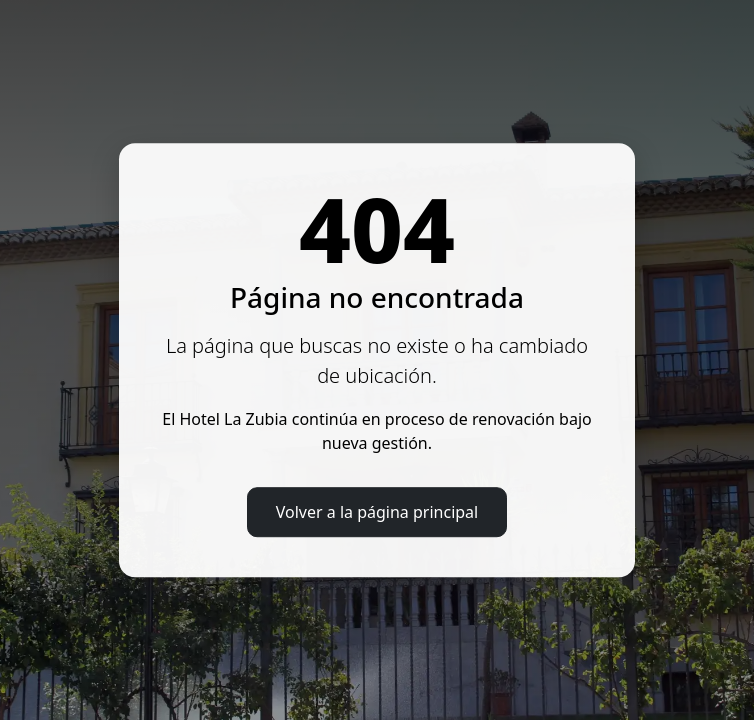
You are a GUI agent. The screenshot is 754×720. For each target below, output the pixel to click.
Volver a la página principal (377, 512)
